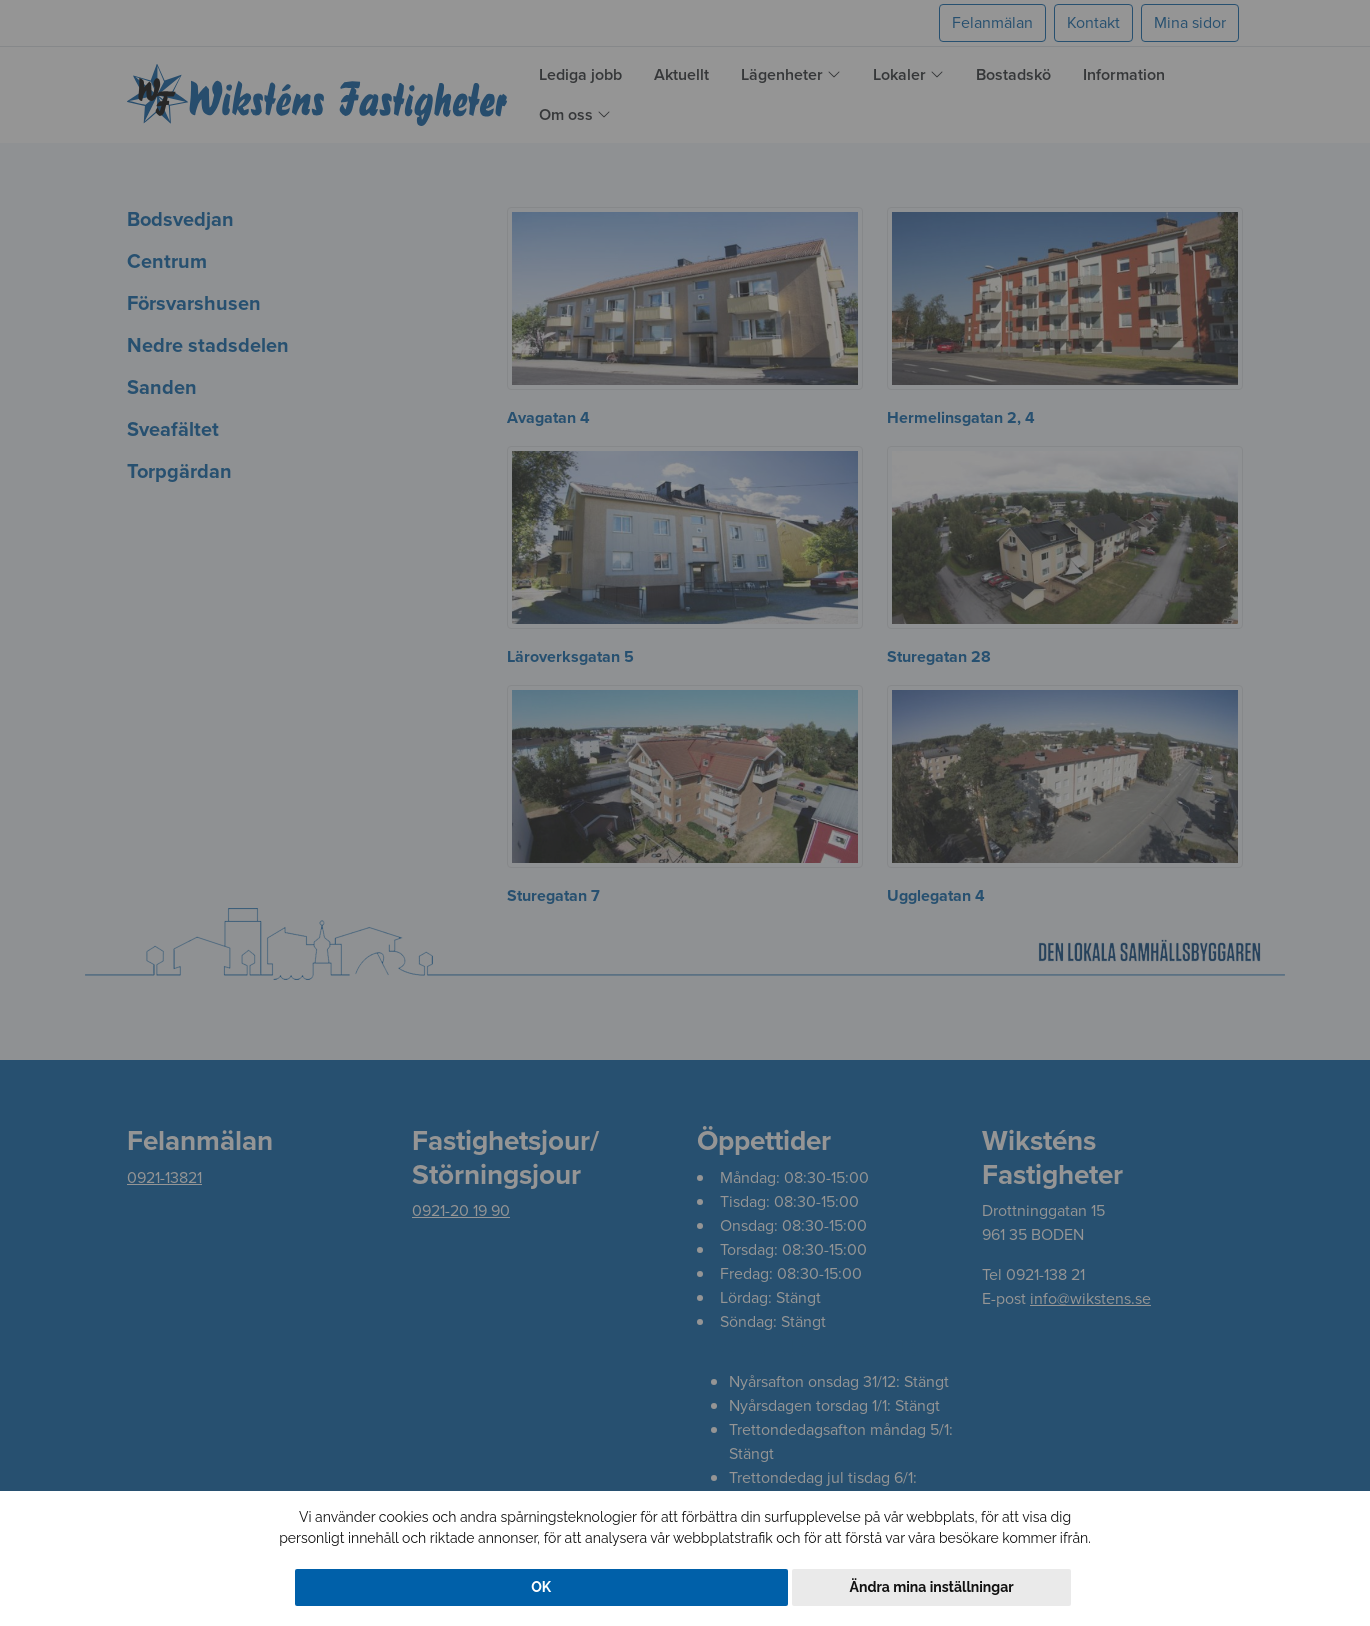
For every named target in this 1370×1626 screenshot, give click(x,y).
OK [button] (541, 1587)
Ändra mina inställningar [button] (932, 1587)
